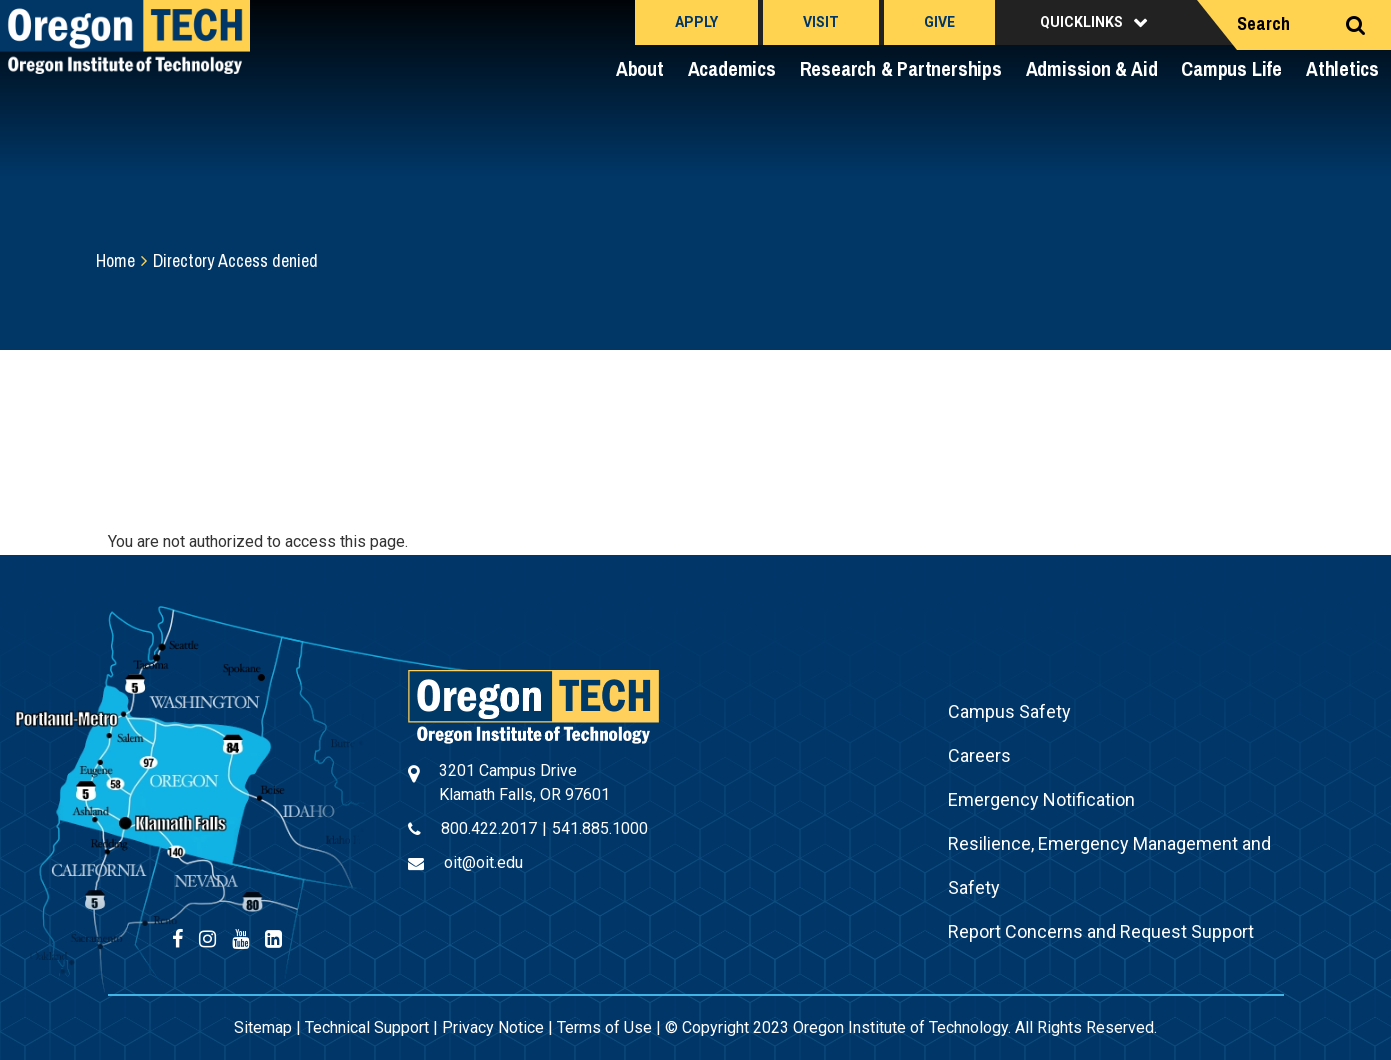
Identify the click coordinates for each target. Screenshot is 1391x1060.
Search (1263, 23)
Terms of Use (604, 1027)
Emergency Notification (1041, 799)
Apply (696, 22)
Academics (732, 68)
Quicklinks (1081, 22)
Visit (821, 22)
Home (115, 260)
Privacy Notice (493, 1027)
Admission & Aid (1092, 68)
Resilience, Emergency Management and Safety (1109, 865)
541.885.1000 (600, 828)
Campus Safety (1009, 711)
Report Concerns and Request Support (1101, 931)
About (640, 68)
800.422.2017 (489, 828)
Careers (979, 755)
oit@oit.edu (483, 862)
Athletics (1342, 68)
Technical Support (367, 1027)
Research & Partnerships (901, 68)
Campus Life (1231, 68)
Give (939, 22)
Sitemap (263, 1027)
